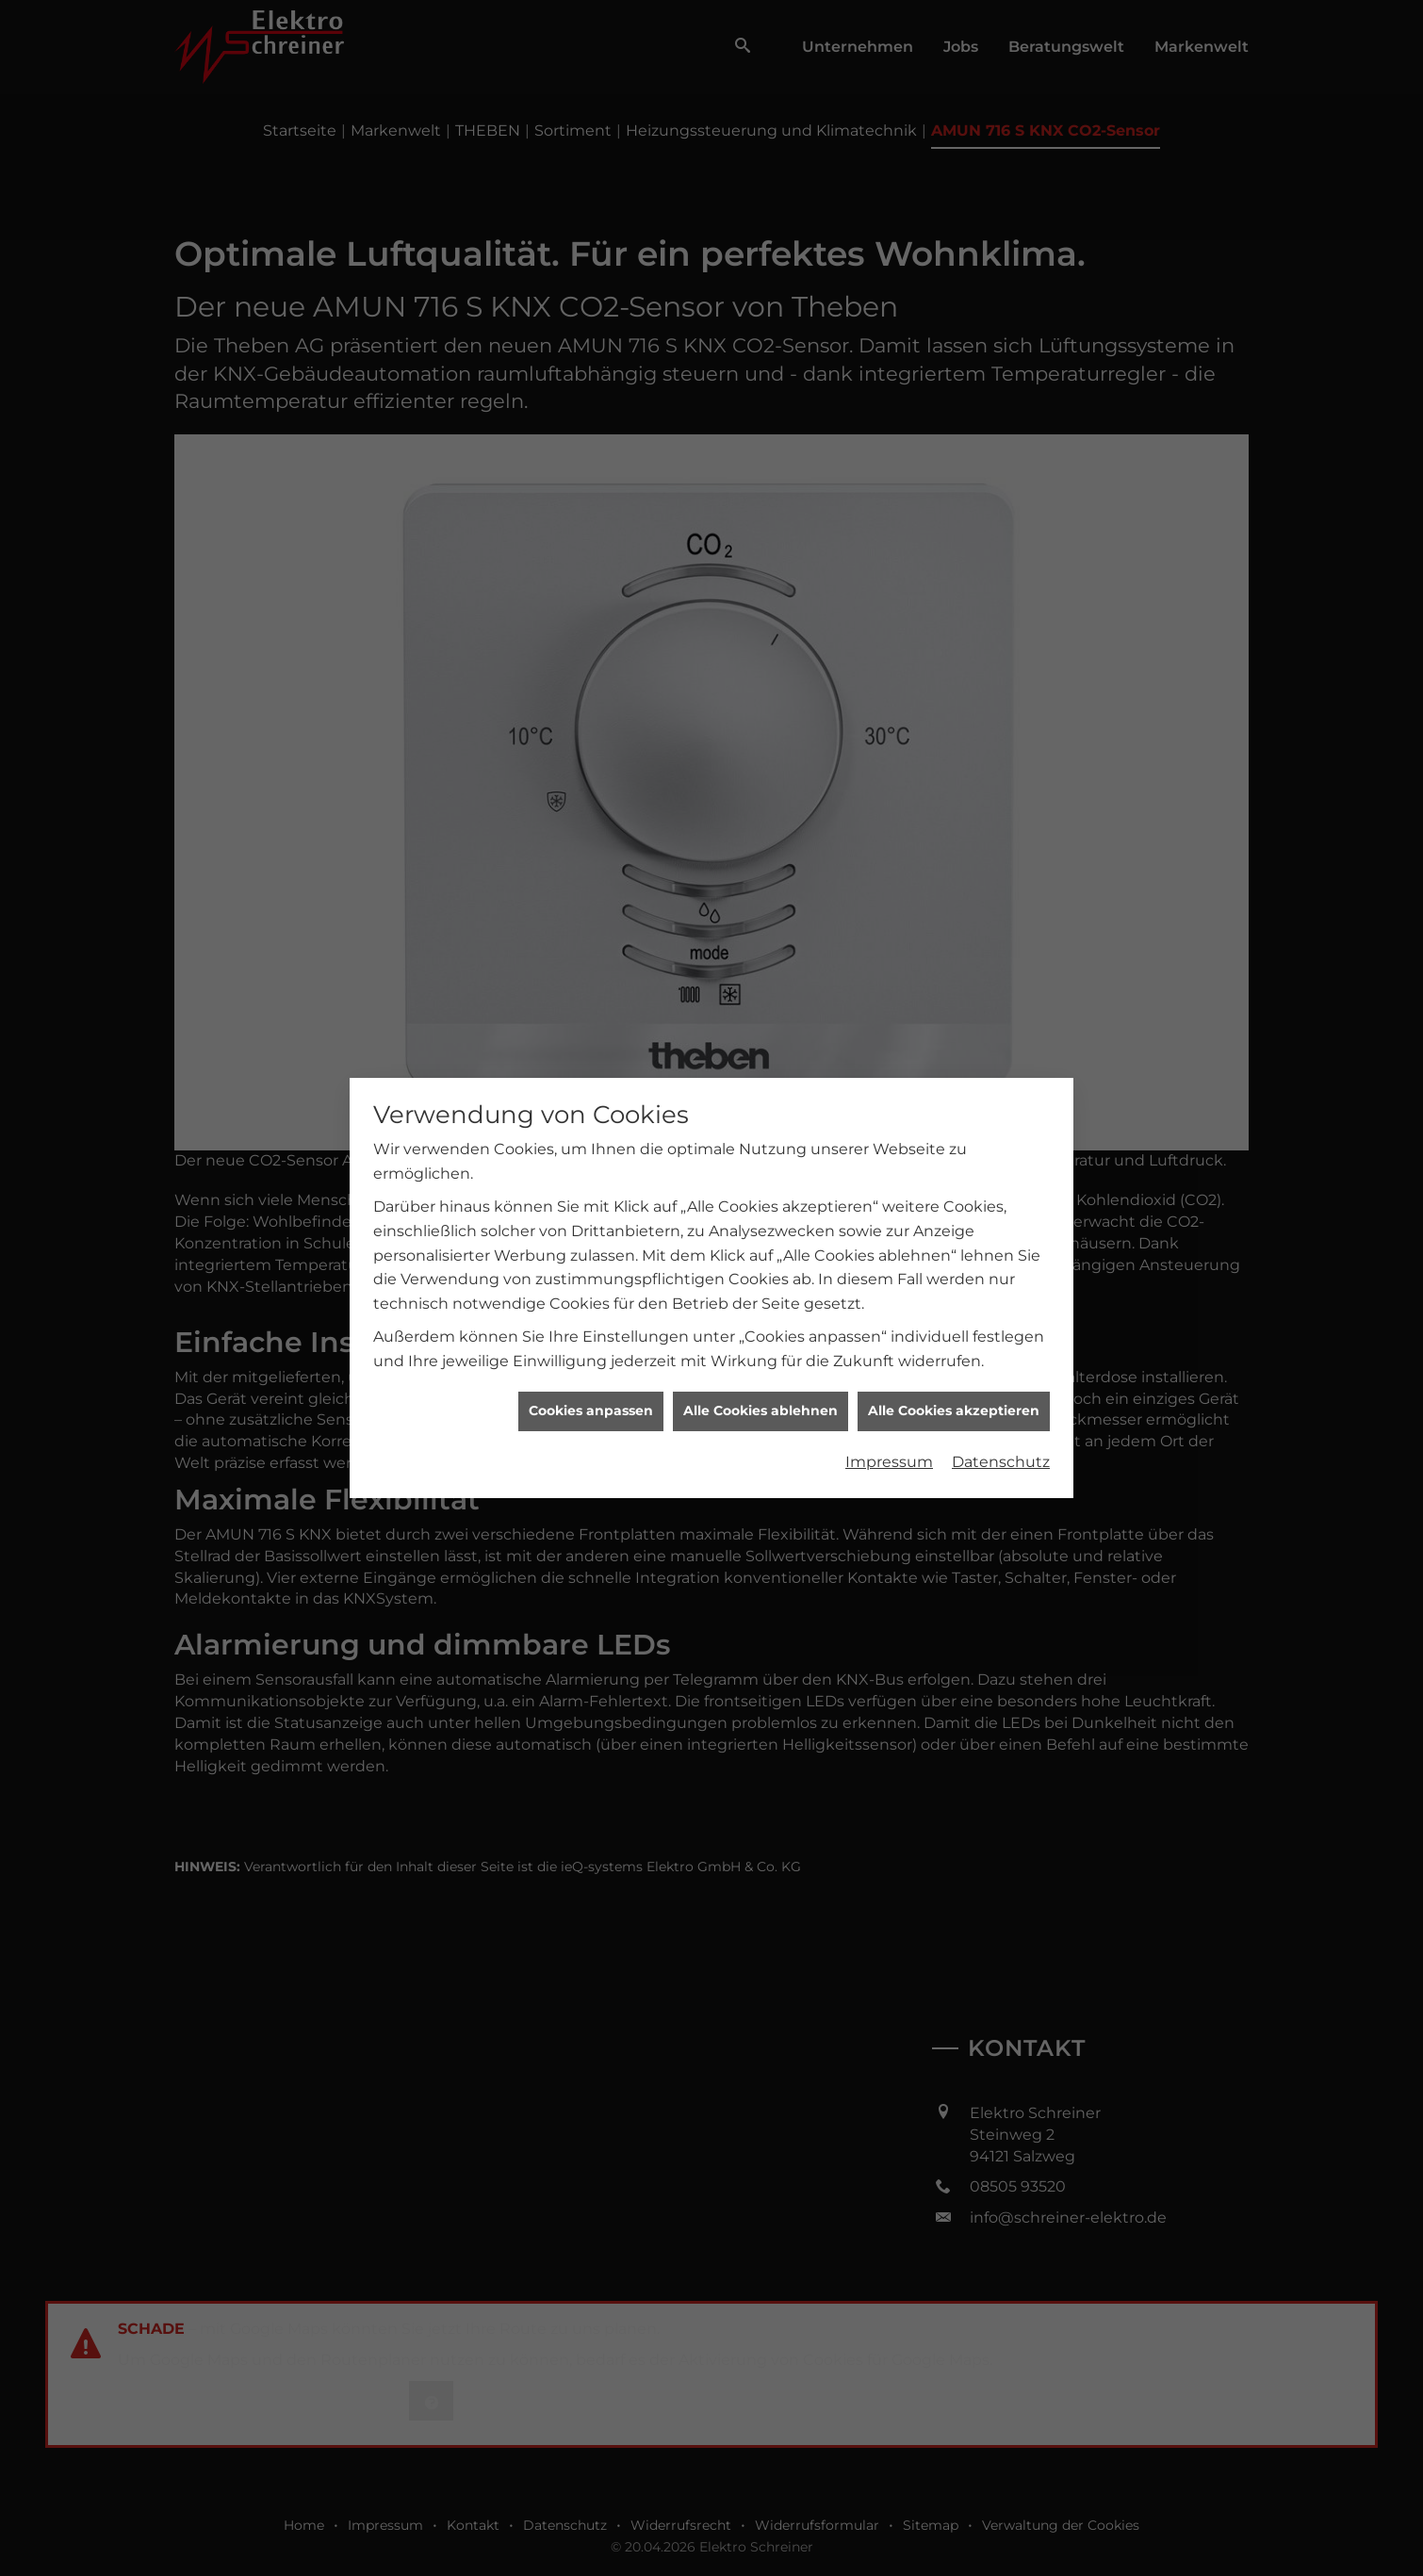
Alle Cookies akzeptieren (953, 1075)
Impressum (889, 1125)
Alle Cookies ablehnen (760, 1075)
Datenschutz (1001, 1125)
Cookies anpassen (591, 1075)
